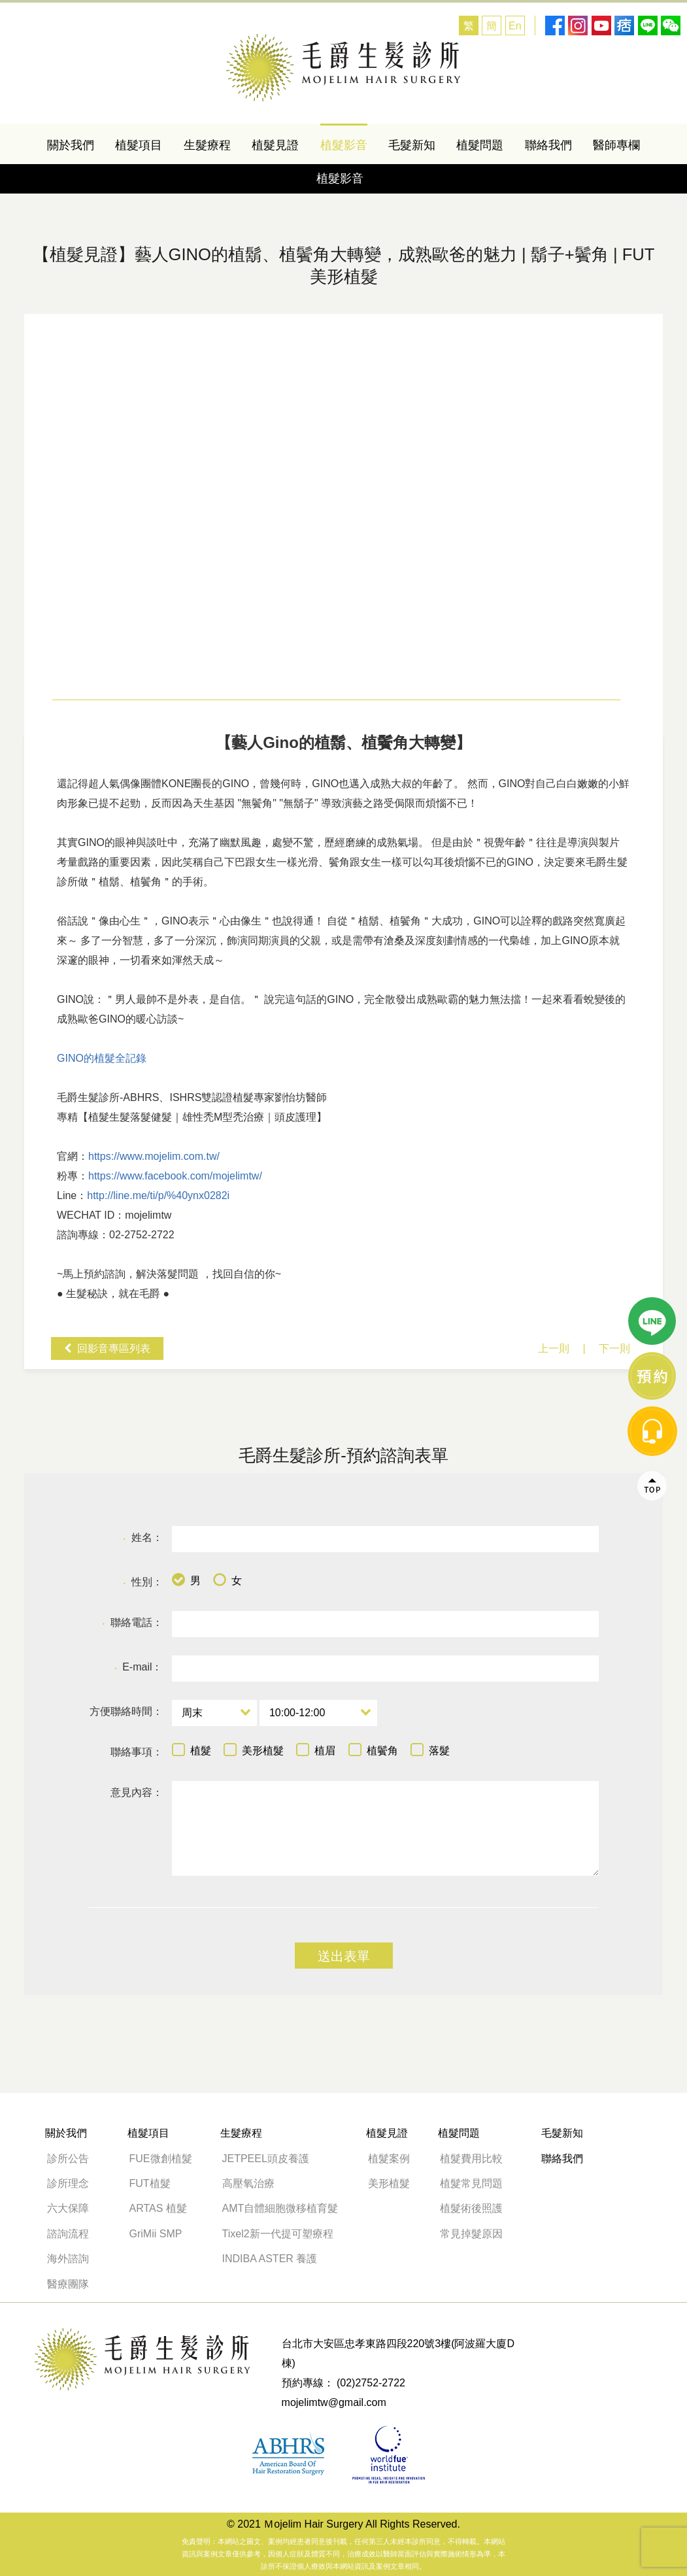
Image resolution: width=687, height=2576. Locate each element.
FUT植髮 (150, 2183)
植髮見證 (275, 145)
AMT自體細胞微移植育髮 (280, 2208)
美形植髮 (389, 2183)
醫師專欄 (616, 145)
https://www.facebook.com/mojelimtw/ (175, 1175)
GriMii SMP (155, 2233)
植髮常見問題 (471, 2183)
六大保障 (68, 2208)
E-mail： (138, 1668)
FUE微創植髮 (160, 2158)
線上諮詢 (652, 1049)
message (652, 1104)
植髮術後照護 (471, 2208)
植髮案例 (389, 2158)
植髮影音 (343, 145)
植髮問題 (479, 145)
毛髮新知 (411, 145)
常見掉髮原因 (471, 2233)
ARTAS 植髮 (158, 2208)
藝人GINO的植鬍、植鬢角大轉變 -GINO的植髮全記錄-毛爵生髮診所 (343, 67)
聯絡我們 (548, 145)
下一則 (614, 1348)
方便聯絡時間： (126, 1711)
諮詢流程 (68, 2233)
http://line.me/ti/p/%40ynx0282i (158, 1195)
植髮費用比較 (471, 2158)
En (515, 25)
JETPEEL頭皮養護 (265, 2158)
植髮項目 (138, 145)
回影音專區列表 (113, 1348)
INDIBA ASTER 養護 (270, 2258)
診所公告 (68, 2158)
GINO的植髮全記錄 (101, 1058)
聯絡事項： (136, 1751)
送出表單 (344, 1956)
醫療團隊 (68, 2284)
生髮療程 (207, 145)
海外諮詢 (73, 2258)
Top (652, 1159)
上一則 (553, 1348)
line (652, 994)
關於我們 (70, 145)
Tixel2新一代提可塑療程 (277, 2233)
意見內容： (136, 1792)
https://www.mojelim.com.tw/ (154, 1156)
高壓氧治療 (248, 2183)
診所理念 (68, 2183)
